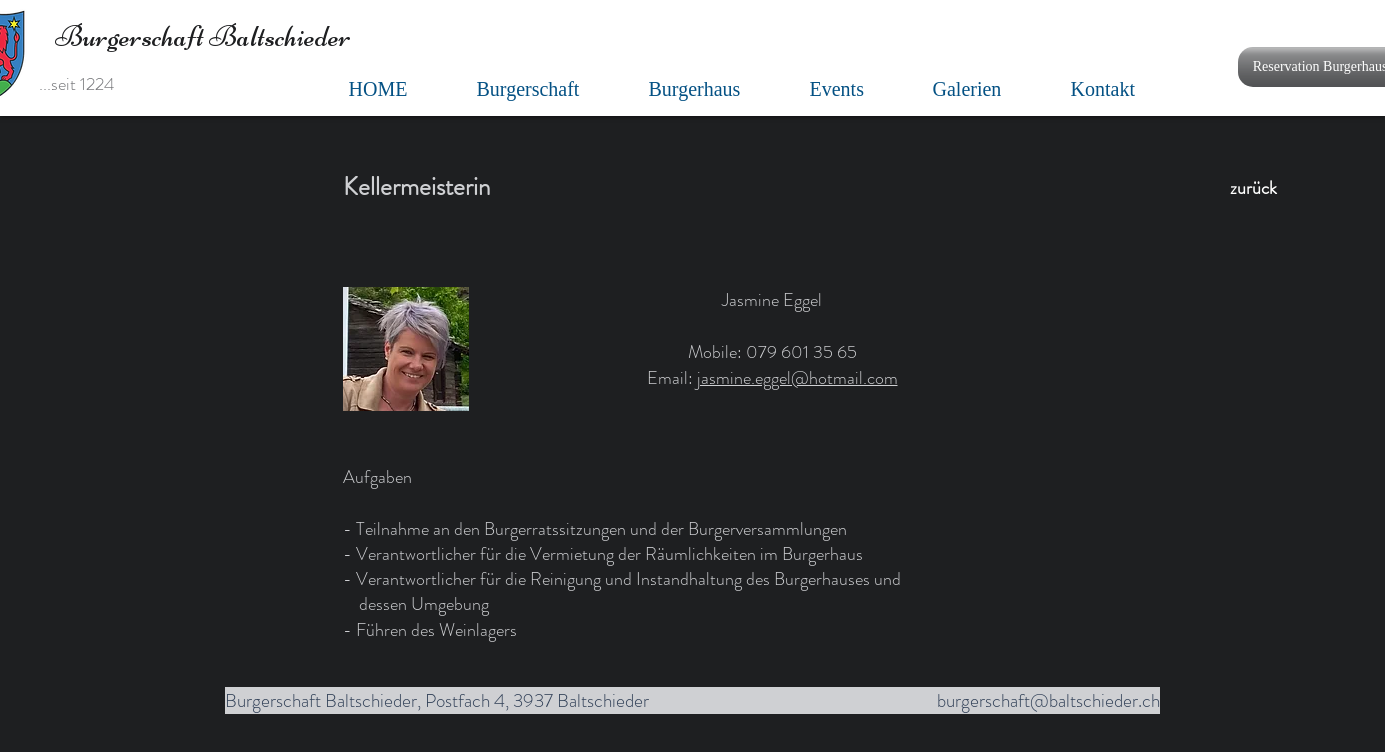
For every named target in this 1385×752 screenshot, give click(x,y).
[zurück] (1254, 189)
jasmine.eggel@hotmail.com (797, 378)
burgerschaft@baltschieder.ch (1048, 700)
